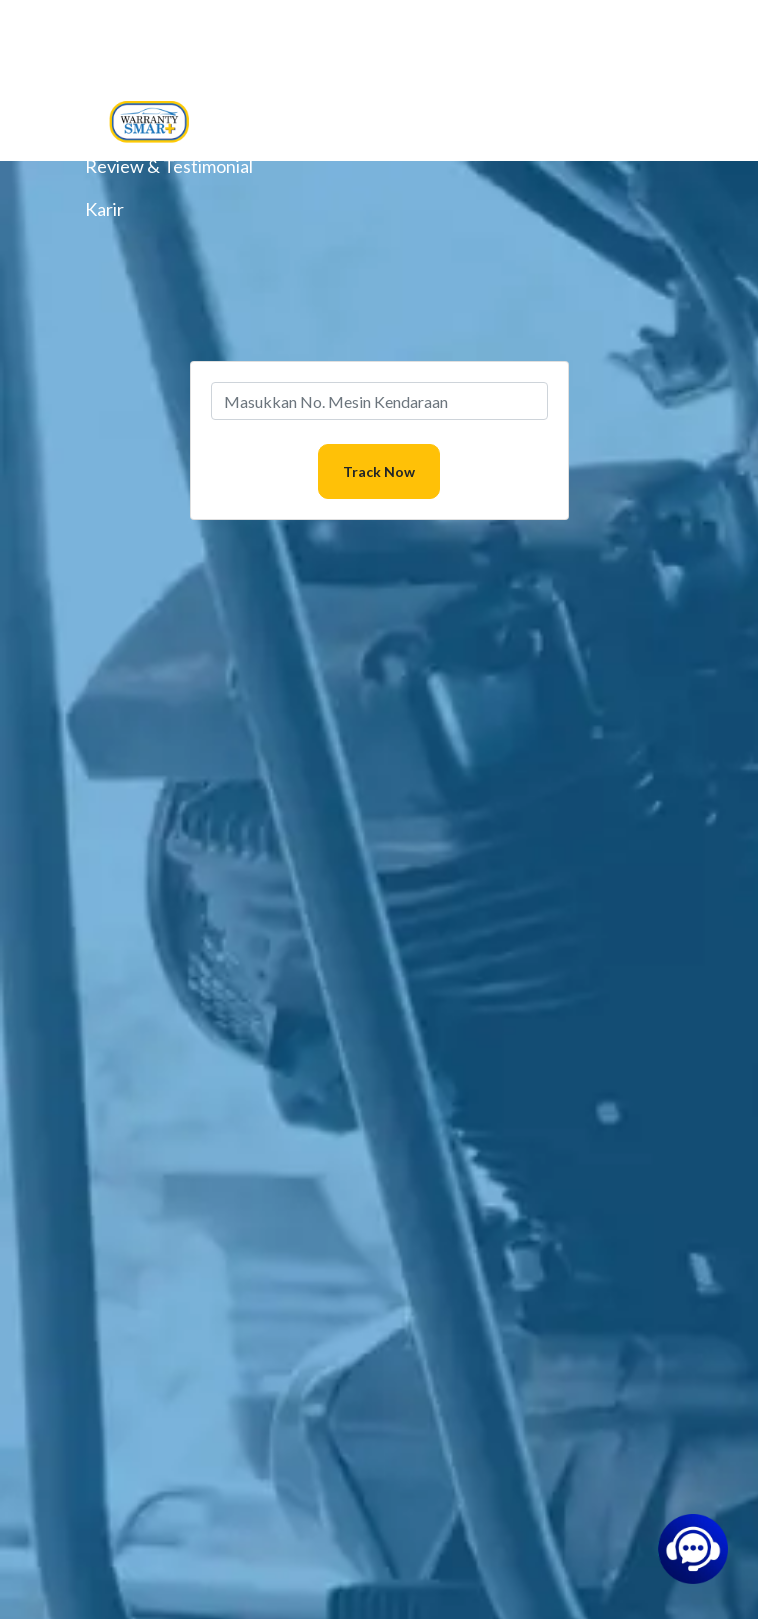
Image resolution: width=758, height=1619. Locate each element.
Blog (103, 80)
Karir (104, 209)
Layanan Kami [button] (140, 37)
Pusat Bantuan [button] (144, 123)
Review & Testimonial (169, 166)
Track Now (379, 471)
